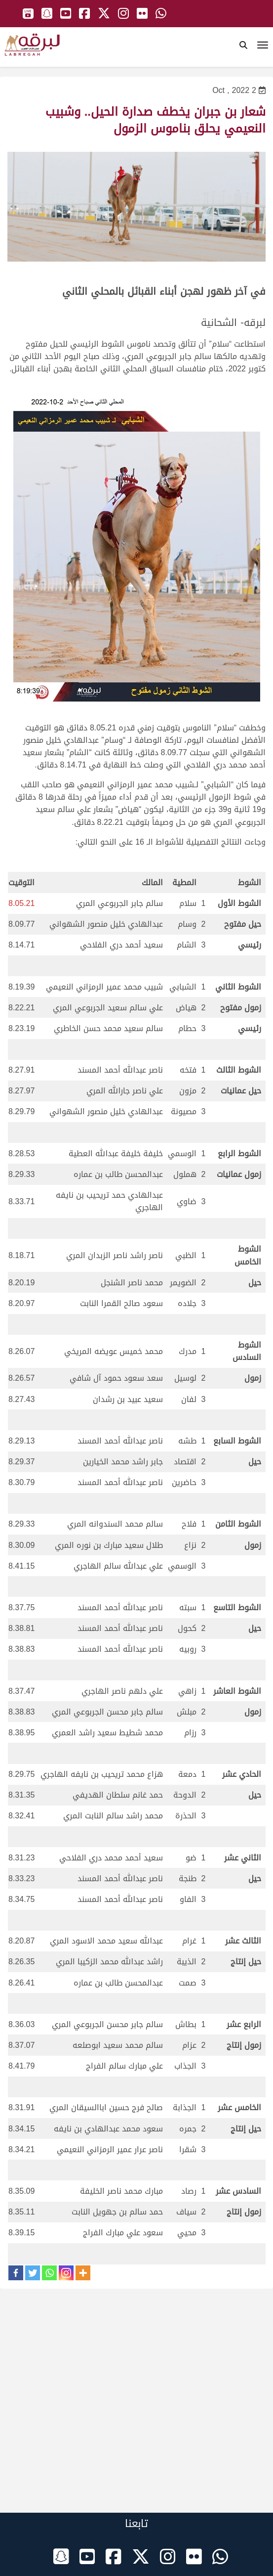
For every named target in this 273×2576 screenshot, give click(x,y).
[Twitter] (32, 2272)
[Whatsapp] (49, 2272)
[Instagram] (66, 2272)
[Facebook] (15, 2272)
